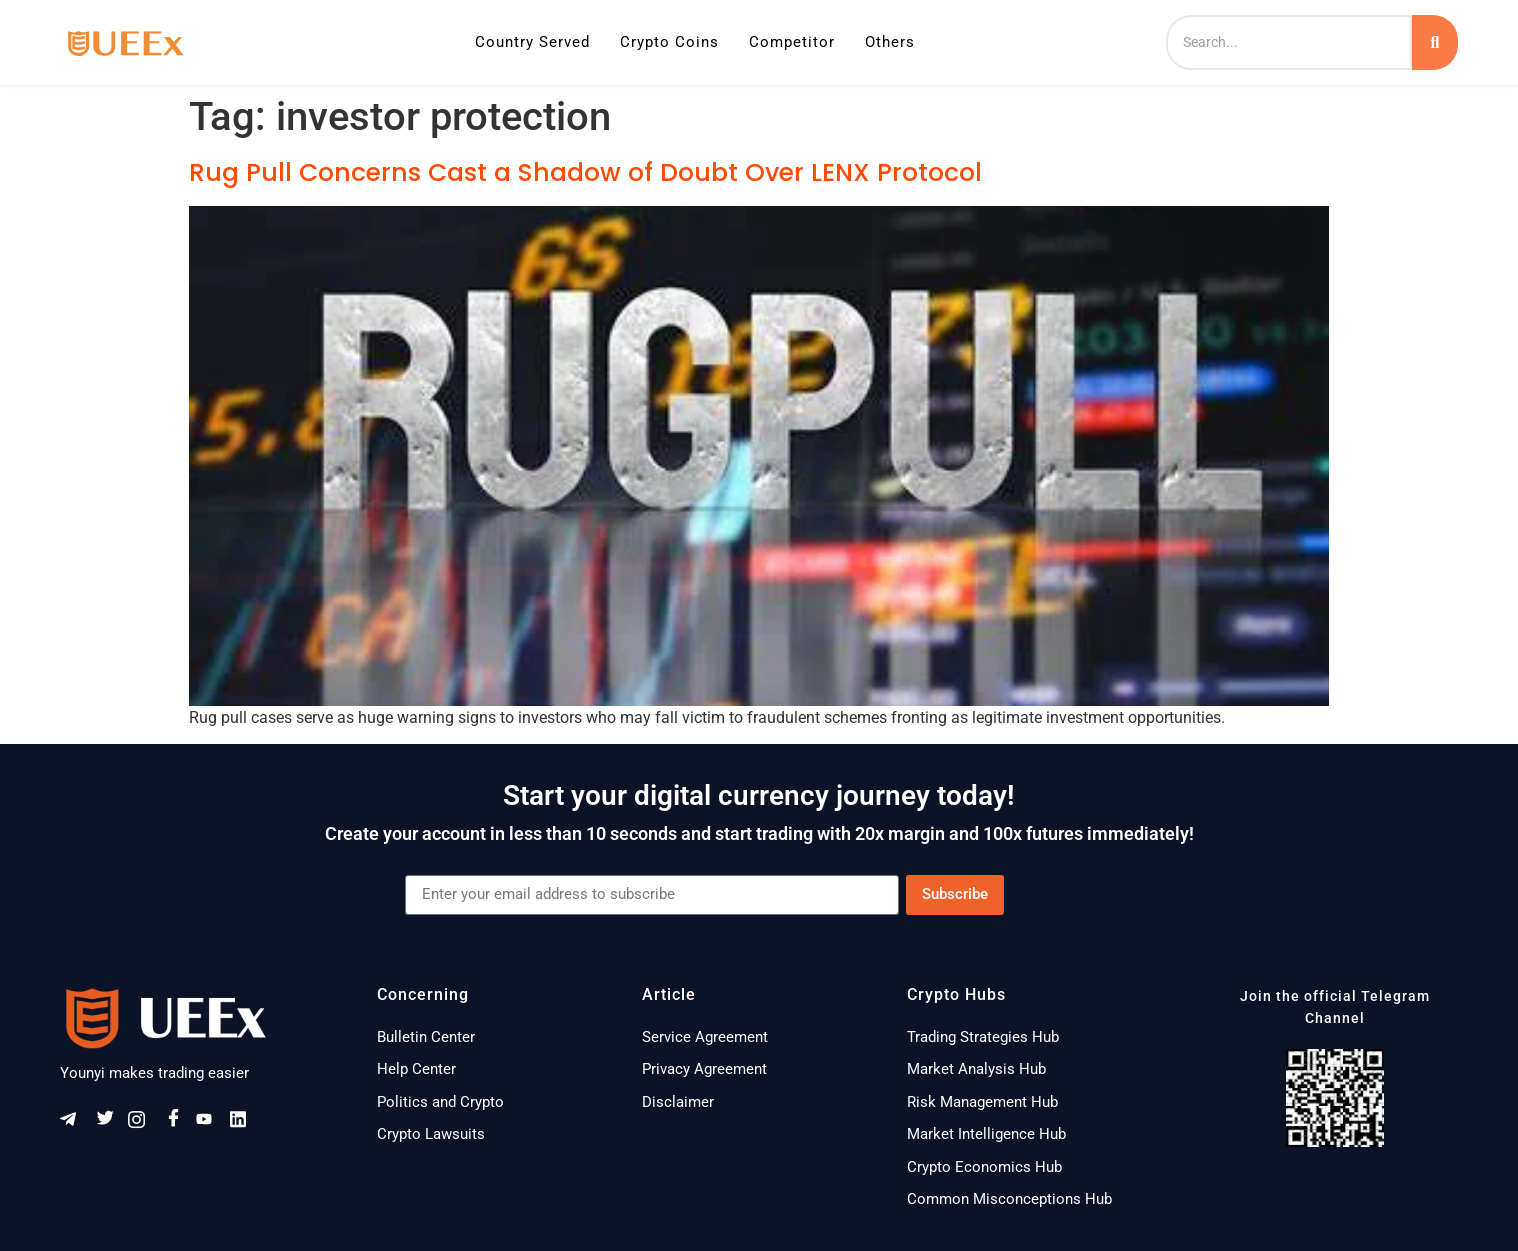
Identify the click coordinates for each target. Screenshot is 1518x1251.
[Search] (1289, 42)
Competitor (792, 42)
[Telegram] (75, 1123)
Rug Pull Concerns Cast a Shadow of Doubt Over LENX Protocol (585, 172)
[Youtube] (211, 1123)
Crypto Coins (669, 42)
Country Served (532, 42)
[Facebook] (177, 1123)
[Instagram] (143, 1123)
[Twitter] (109, 1123)
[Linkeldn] (245, 1123)
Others (890, 42)
